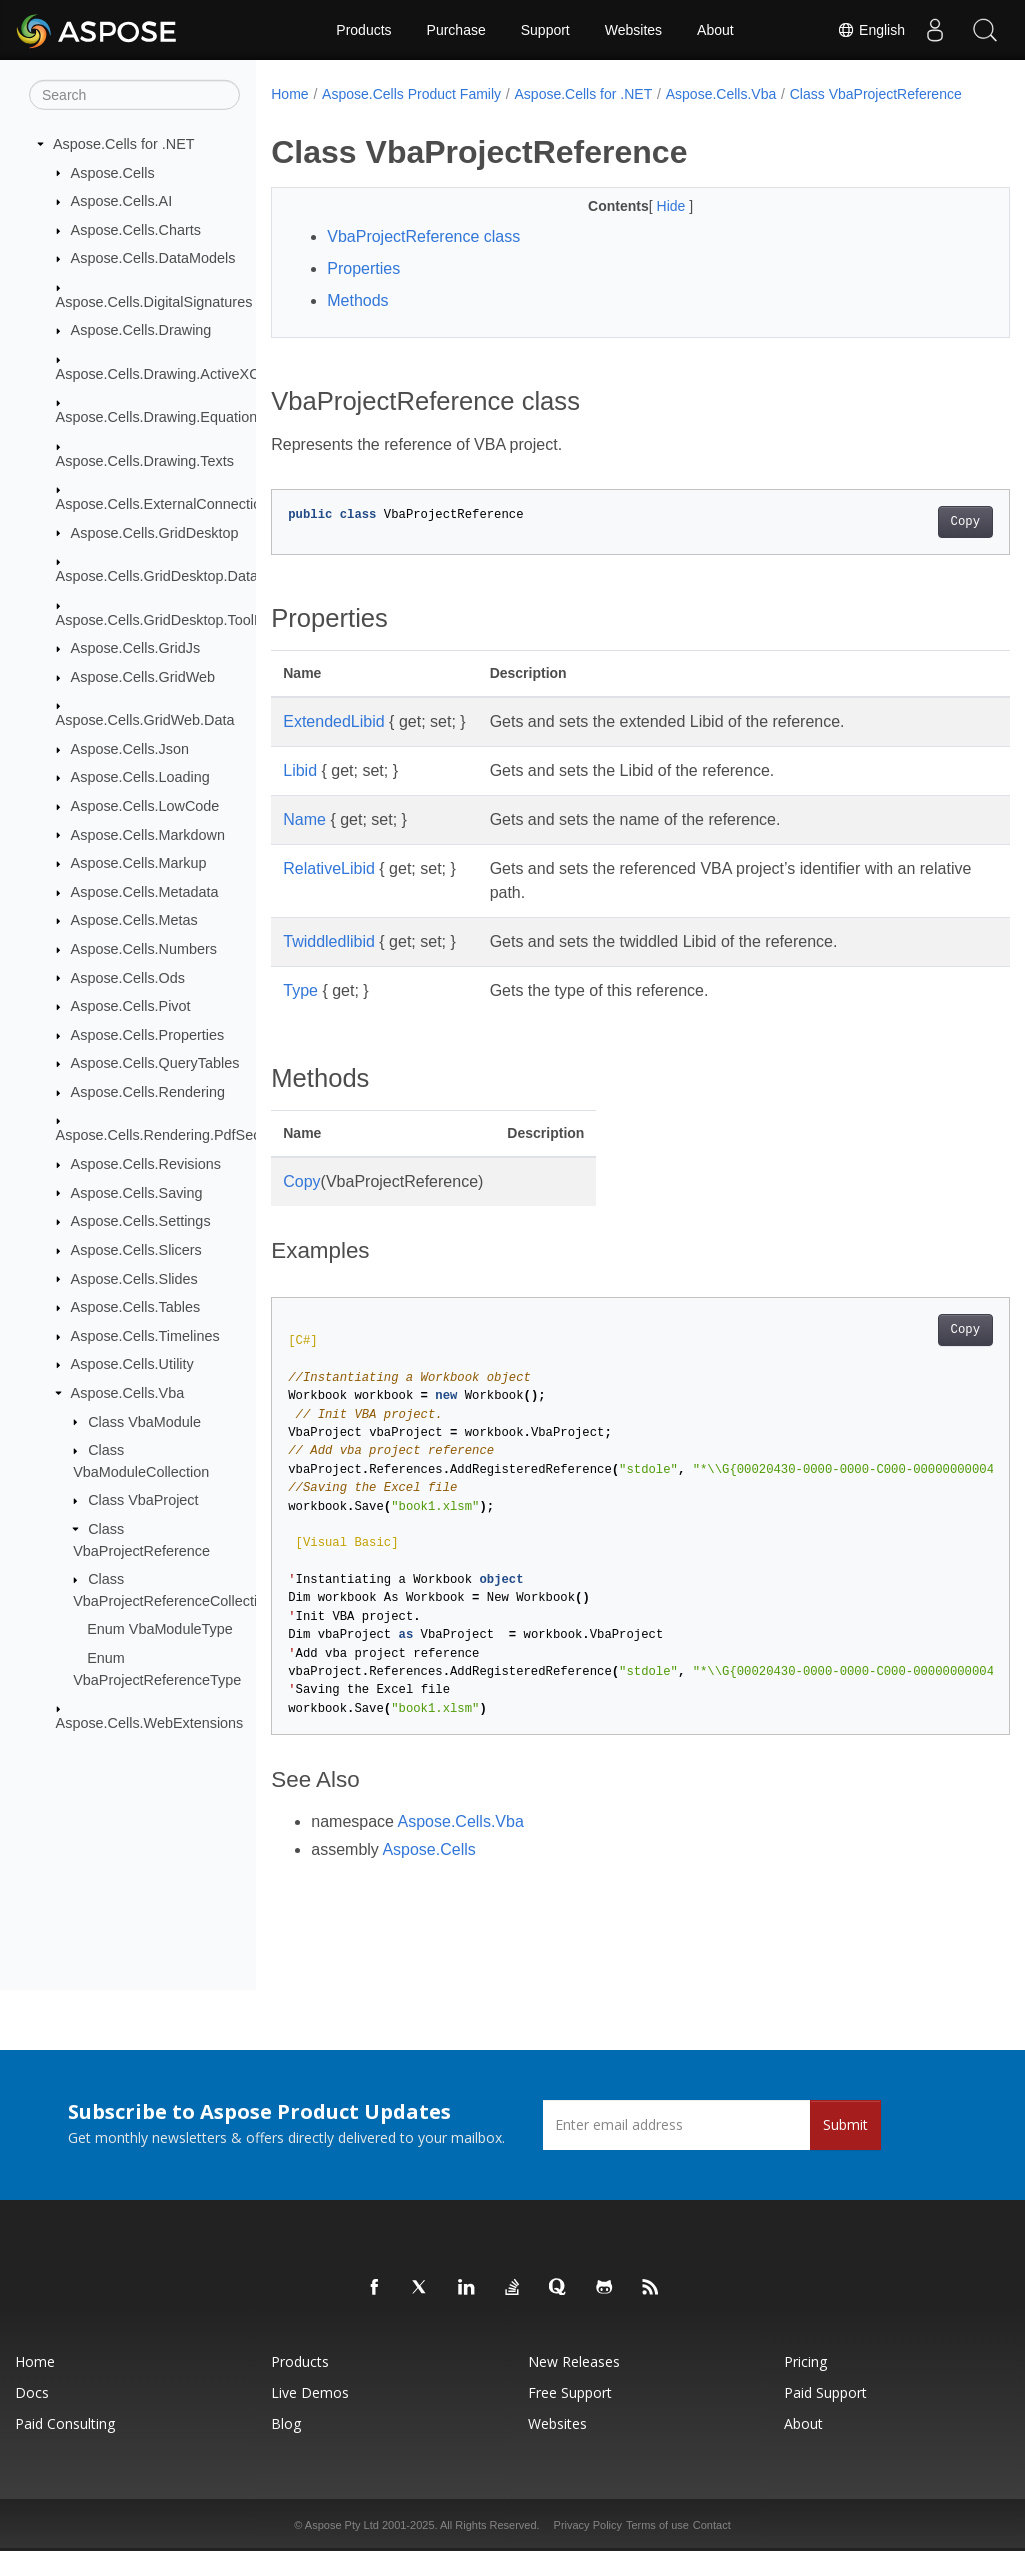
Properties (363, 289)
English (871, 30)
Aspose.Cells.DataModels (153, 258)
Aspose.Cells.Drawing (141, 330)
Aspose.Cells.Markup (139, 863)
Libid (300, 791)
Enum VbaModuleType (160, 1629)
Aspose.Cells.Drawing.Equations (160, 417)
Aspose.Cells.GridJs (136, 648)
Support (545, 30)
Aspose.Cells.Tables (136, 1307)
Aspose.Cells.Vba (128, 1393)
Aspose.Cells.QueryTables (155, 1063)
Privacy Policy (588, 2546)
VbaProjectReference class (423, 257)
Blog (286, 2444)
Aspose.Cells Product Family (411, 94)
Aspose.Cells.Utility (132, 1364)
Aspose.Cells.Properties (148, 1035)
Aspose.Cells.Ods (128, 977)
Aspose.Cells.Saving (137, 1192)
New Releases (574, 2382)
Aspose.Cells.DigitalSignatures (154, 302)
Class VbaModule (144, 1421)
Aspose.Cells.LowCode (145, 806)
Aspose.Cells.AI (122, 201)
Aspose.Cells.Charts (136, 230)
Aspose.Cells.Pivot (131, 1006)
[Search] (134, 95)
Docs (32, 2413)
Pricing (805, 2382)
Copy (913, 543)
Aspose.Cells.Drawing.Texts (145, 460)
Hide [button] (647, 227)
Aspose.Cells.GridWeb (143, 677)
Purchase (456, 30)
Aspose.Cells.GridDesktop (155, 532)
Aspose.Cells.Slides (134, 1278)
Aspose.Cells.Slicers (136, 1250)
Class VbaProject (143, 1500)
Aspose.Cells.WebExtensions (150, 1723)
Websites (633, 30)
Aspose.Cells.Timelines (145, 1336)
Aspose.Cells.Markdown (148, 834)
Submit (845, 2145)
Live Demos (310, 2413)
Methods (357, 321)
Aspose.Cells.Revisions (146, 1164)
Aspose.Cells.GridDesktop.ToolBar (166, 619)
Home (289, 94)
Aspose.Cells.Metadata (145, 892)
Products (363, 30)
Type (300, 1011)
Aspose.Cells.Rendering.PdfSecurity (172, 1135)
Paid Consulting (65, 2444)
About (715, 30)
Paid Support (825, 2413)
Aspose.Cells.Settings (141, 1221)
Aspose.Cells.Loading (140, 777)
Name (304, 840)
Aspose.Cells (113, 172)
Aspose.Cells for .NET (124, 144)
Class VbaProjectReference (371, 115)
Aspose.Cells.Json (130, 749)
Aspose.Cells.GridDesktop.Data (157, 576)
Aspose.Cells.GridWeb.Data (145, 720)
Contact (712, 2546)
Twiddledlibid (329, 962)
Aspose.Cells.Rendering (148, 1092)
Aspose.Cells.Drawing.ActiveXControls (179, 374)
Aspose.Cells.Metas (134, 920)
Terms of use (657, 2546)
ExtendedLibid (333, 742)
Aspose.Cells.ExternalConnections (166, 504)
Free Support (570, 2413)
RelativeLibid (329, 889)
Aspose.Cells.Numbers (144, 949)
